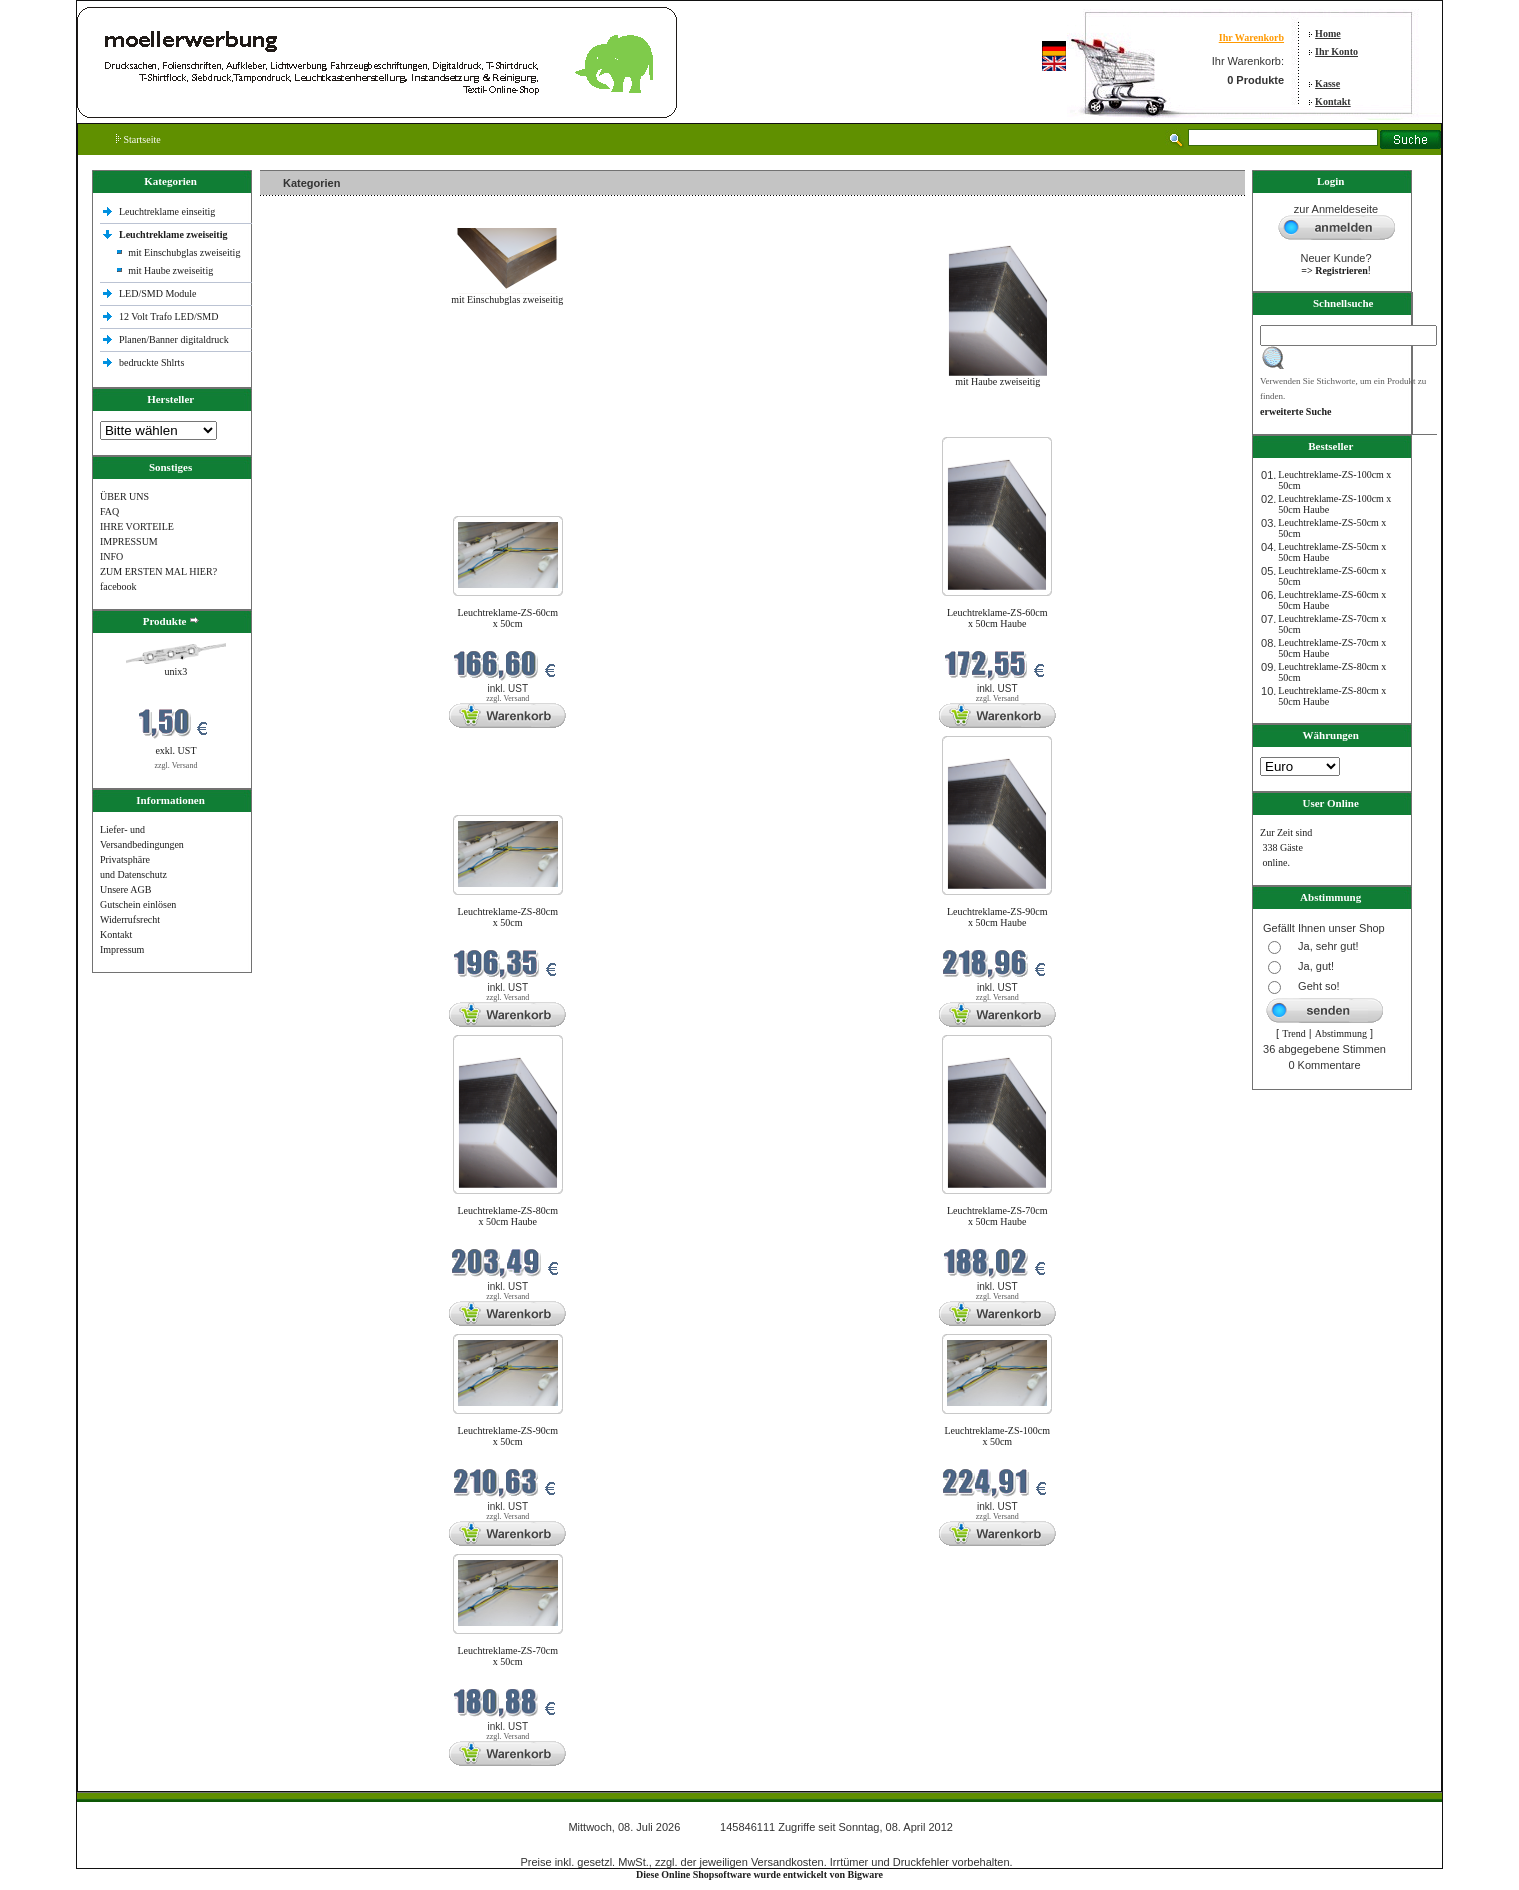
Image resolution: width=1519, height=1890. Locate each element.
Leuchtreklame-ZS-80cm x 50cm (507, 917)
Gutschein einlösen (138, 904)
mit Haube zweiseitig (170, 270)
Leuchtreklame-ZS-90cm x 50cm (507, 1436)
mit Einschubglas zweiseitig (184, 252)
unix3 (176, 671)
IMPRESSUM (129, 541)
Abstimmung (1341, 1033)
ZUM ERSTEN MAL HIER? (158, 571)
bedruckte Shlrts (151, 362)
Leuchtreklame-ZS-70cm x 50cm (507, 1656)
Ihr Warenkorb (1251, 37)
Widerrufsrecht (130, 919)
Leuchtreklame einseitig (168, 211)
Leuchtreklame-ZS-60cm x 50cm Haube (997, 618)
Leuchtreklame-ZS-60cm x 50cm (507, 618)
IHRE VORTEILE (137, 526)
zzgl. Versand (175, 765)
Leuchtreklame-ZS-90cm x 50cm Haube (997, 917)
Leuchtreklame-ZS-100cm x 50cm (998, 1436)
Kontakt (1333, 101)
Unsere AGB (125, 889)
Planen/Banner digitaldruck (174, 339)
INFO (111, 556)
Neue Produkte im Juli (310, 424)
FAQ (109, 511)
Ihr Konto (1336, 51)
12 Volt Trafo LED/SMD (168, 316)
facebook (118, 586)
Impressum (122, 949)
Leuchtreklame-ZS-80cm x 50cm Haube (507, 1216)
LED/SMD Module (158, 293)
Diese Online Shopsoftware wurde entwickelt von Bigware (759, 1874)
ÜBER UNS (124, 496)
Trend (1294, 1033)
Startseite (138, 139)
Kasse (1327, 83)
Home (1328, 33)
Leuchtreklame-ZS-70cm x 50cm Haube (997, 1216)
